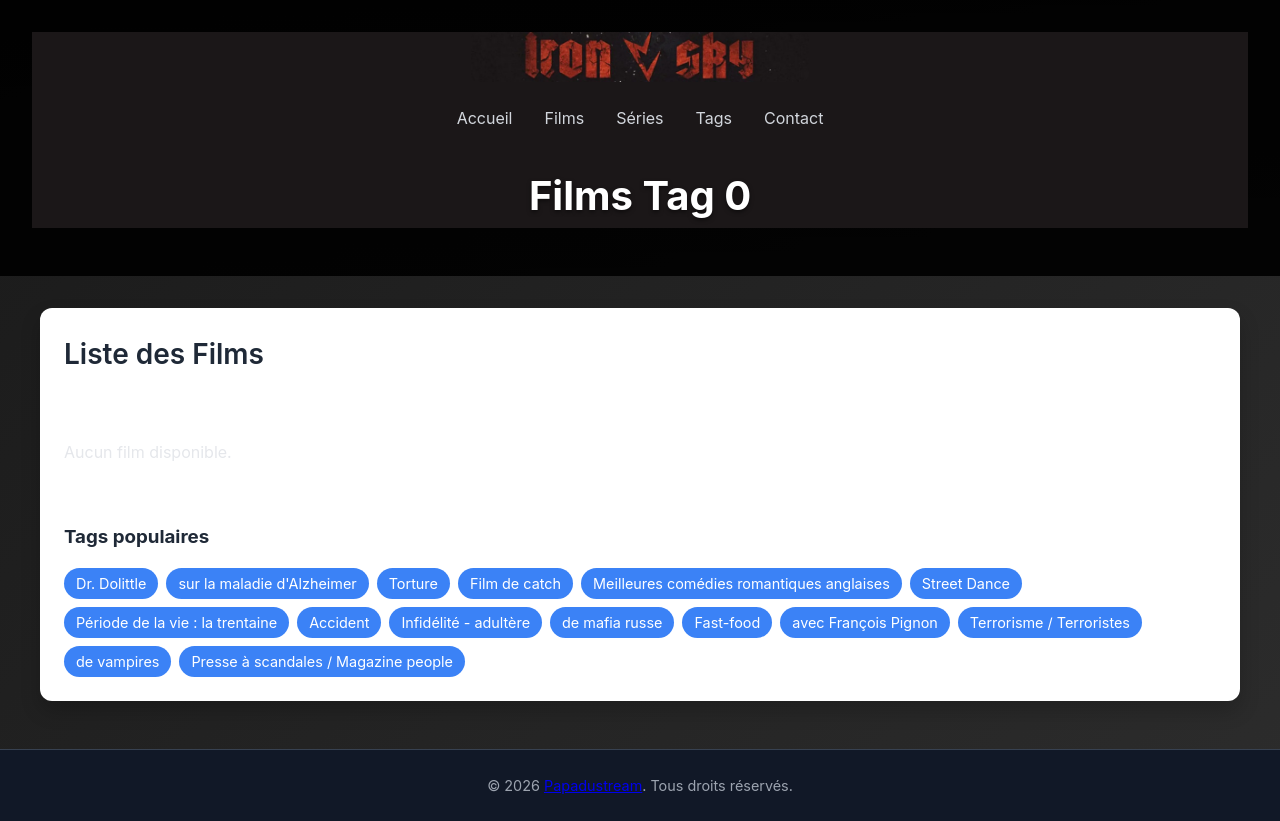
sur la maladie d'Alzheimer (267, 583)
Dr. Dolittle (111, 583)
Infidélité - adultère (465, 622)
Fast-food (727, 622)
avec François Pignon (865, 622)
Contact (793, 118)
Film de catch (515, 583)
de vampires (117, 661)
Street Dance (966, 583)
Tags (714, 118)
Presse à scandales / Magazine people (322, 661)
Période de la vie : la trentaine (176, 622)
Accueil (485, 118)
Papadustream (593, 785)
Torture (413, 583)
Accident (339, 622)
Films (564, 118)
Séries (639, 118)
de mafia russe (612, 622)
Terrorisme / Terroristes (1050, 622)
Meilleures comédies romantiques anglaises (741, 583)
